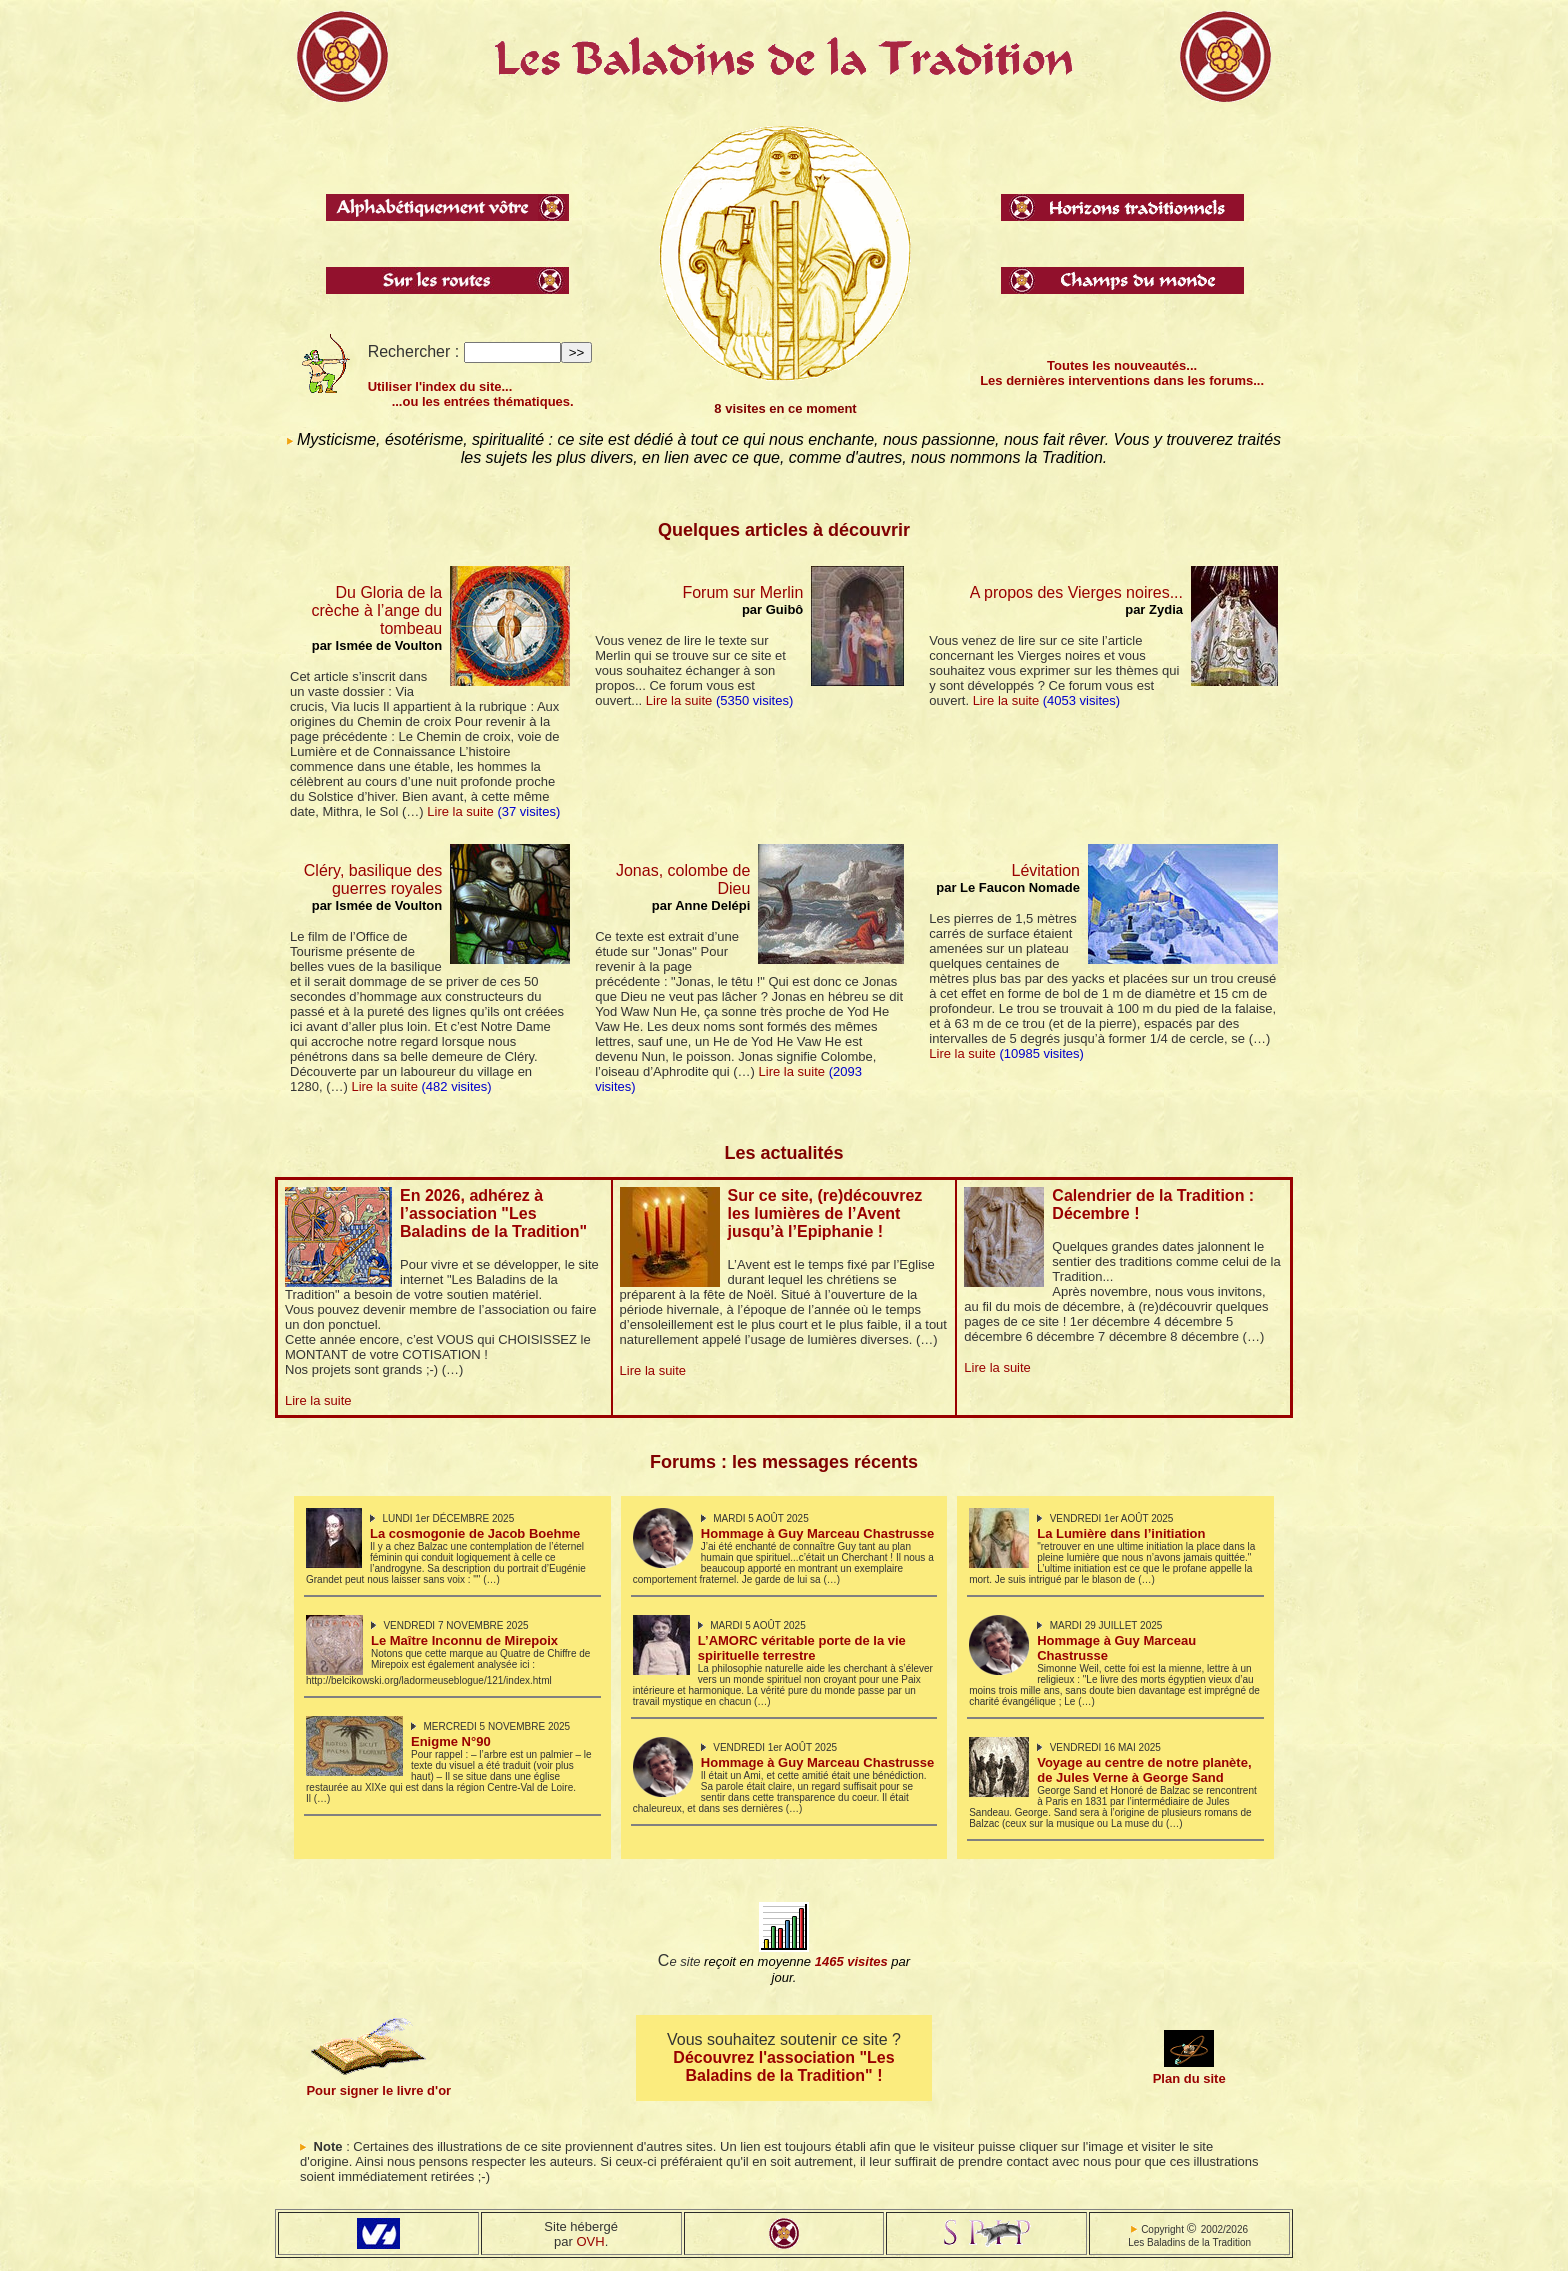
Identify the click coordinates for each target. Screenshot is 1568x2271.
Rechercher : (414, 351)
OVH (591, 2241)
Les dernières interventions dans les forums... (1122, 380)
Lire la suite (460, 811)
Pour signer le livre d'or (378, 2090)
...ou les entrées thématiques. (471, 401)
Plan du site (1189, 2078)
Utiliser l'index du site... (440, 386)
